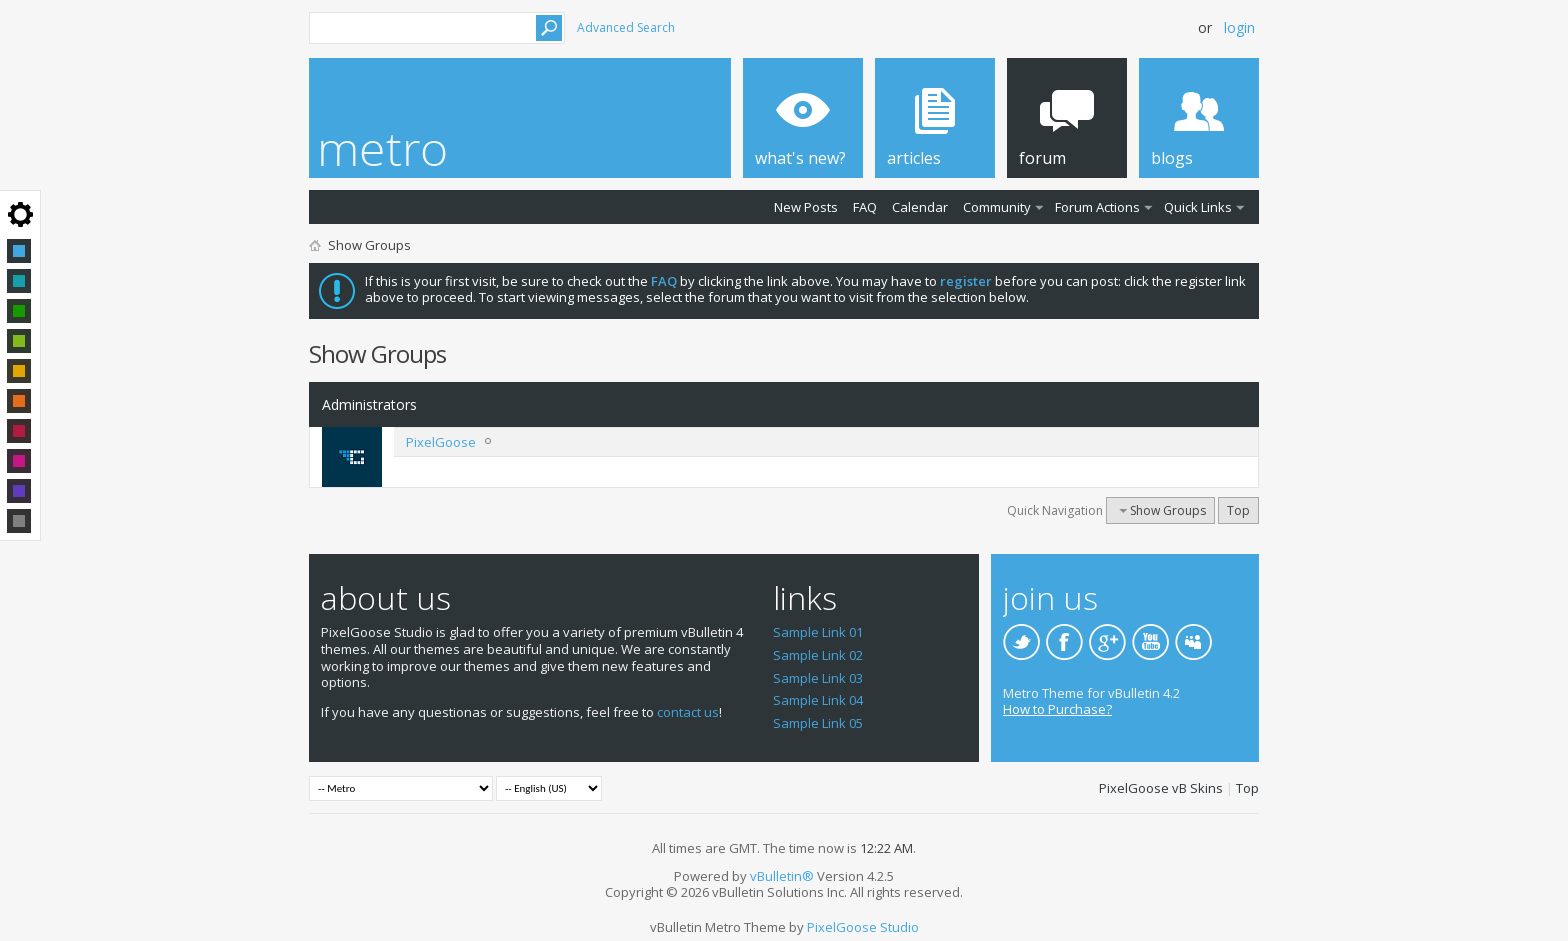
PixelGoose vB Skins (1161, 788)
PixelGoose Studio (863, 927)
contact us (688, 712)
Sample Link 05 (818, 723)
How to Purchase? (1057, 709)
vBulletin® (782, 876)
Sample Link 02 (818, 655)
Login (1239, 27)
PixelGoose (441, 442)
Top (1238, 510)
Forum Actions (1097, 207)
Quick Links (1198, 207)
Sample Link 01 (818, 632)
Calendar (920, 207)
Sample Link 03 (818, 678)
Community (997, 207)
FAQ (865, 207)
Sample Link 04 (818, 700)
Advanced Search (626, 27)
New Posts (806, 207)
